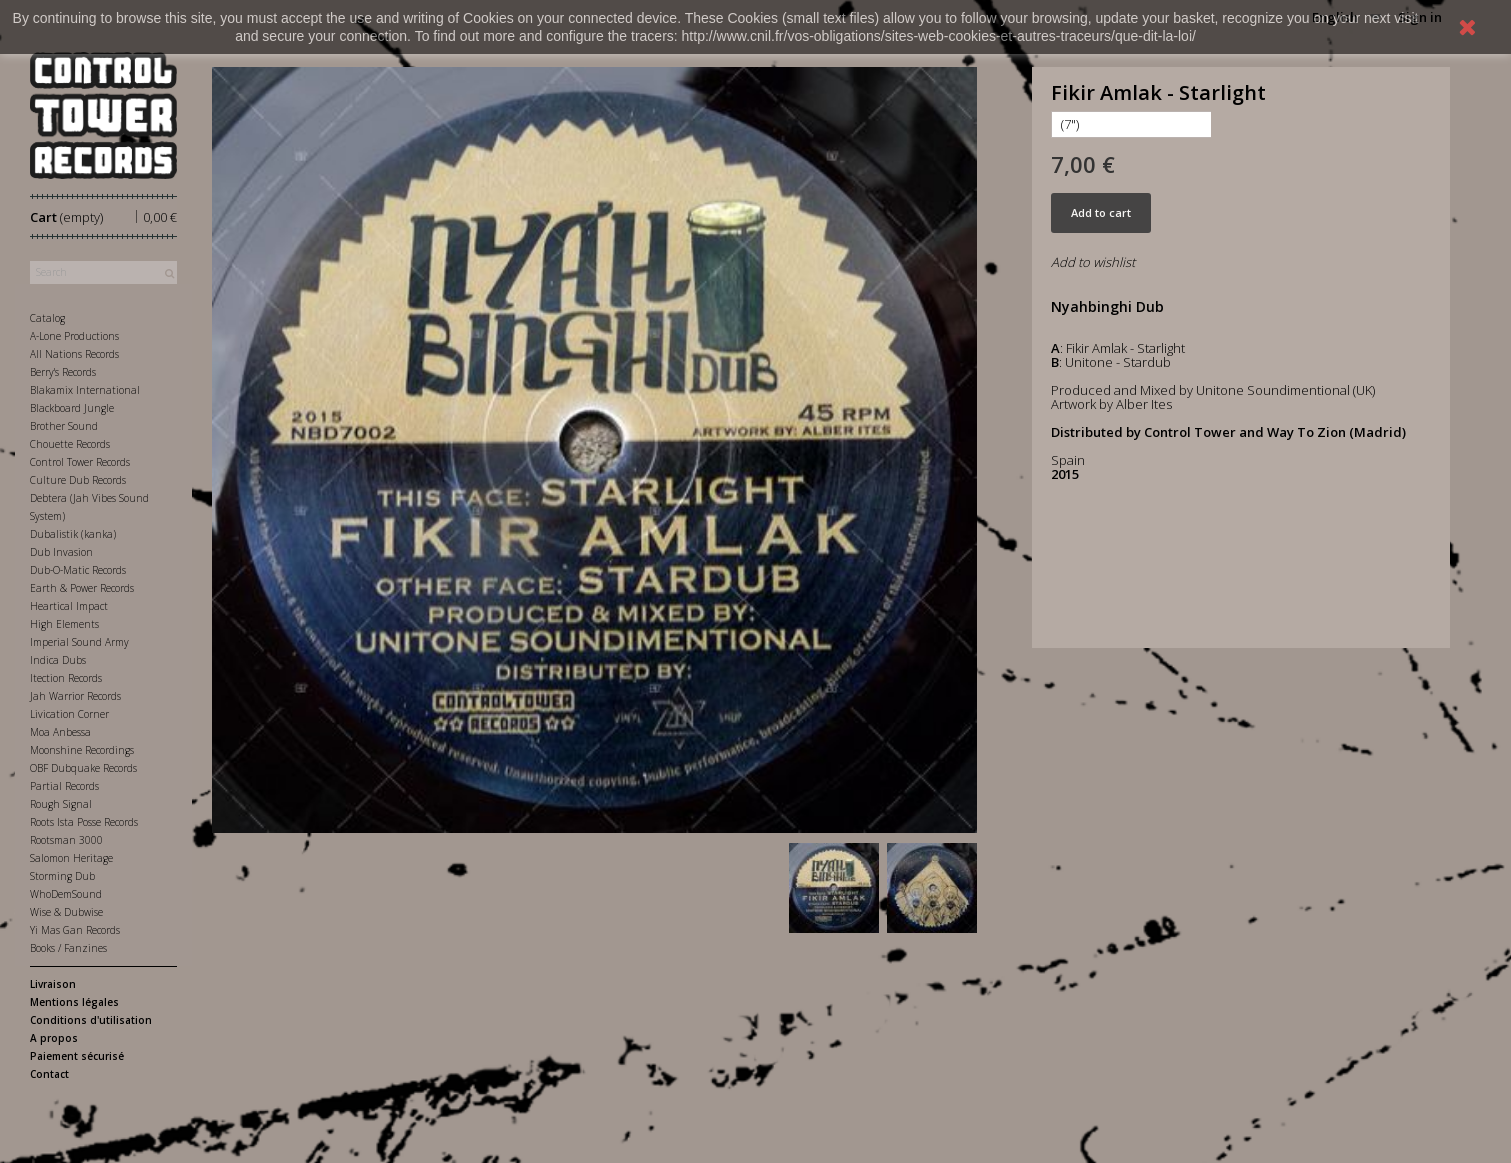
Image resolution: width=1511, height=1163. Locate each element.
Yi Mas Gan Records (75, 930)
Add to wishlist (1093, 262)
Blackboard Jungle (72, 408)
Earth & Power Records (82, 588)
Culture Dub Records (78, 480)
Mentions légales (74, 1002)
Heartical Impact (69, 606)
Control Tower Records (80, 462)
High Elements (64, 624)
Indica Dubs (58, 660)
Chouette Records (70, 444)
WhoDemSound (66, 894)
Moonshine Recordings (82, 750)
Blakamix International (85, 390)
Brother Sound (64, 426)
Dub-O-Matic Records (78, 570)
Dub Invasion (61, 552)
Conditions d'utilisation (91, 1020)
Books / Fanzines (68, 948)
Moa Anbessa (60, 732)
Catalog (47, 318)
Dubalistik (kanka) (73, 534)
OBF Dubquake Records (83, 768)
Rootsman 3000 (66, 840)
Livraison (53, 984)
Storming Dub (62, 876)
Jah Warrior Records (75, 696)
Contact (49, 1074)
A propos (54, 1038)
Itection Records (66, 678)
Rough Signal (61, 804)
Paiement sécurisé (77, 1056)
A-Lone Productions (74, 336)
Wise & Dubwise (66, 912)
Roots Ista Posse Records (84, 822)
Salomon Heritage (71, 858)
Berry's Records (63, 372)
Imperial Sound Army (79, 642)
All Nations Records (74, 354)
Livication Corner (69, 714)
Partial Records (64, 786)
